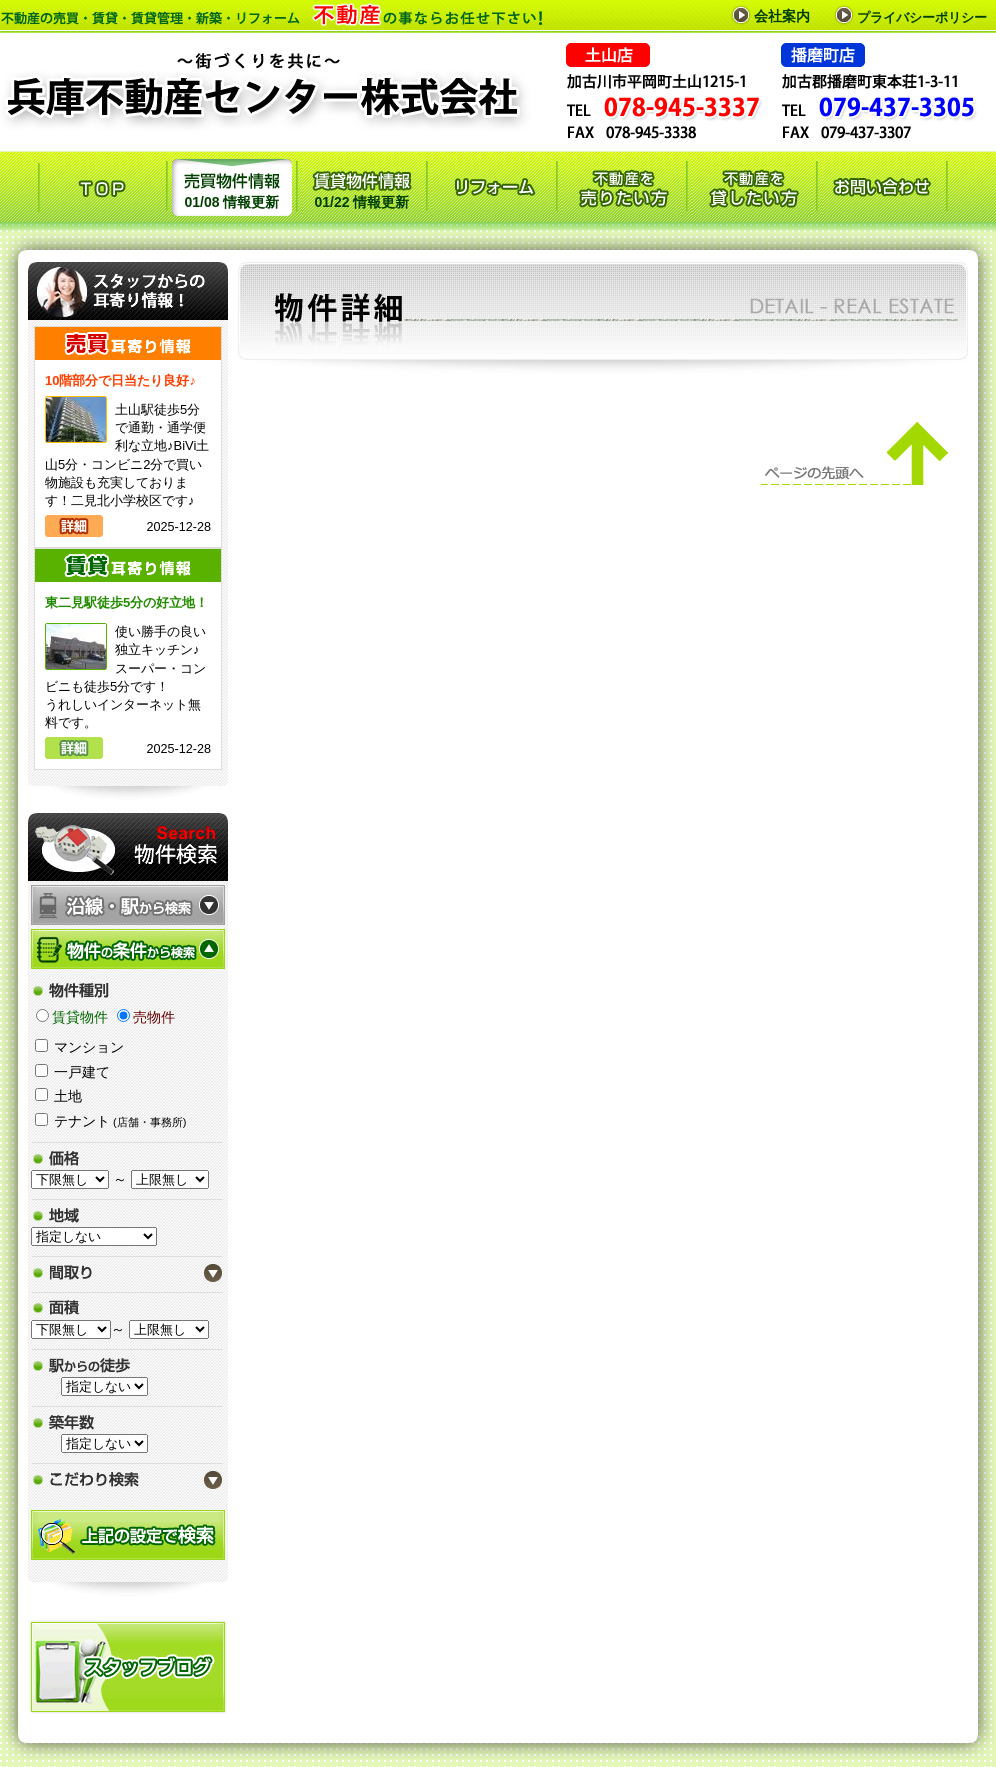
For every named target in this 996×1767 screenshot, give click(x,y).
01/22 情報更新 (362, 185)
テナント (120, 1121)
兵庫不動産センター (265, 82)
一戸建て (82, 1072)
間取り (128, 1272)
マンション (89, 1047)
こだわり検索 (128, 1479)
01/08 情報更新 (232, 185)
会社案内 (782, 16)
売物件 (154, 1017)
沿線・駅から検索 (128, 905)
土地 (68, 1096)
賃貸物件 (80, 1017)
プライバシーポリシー (922, 17)
